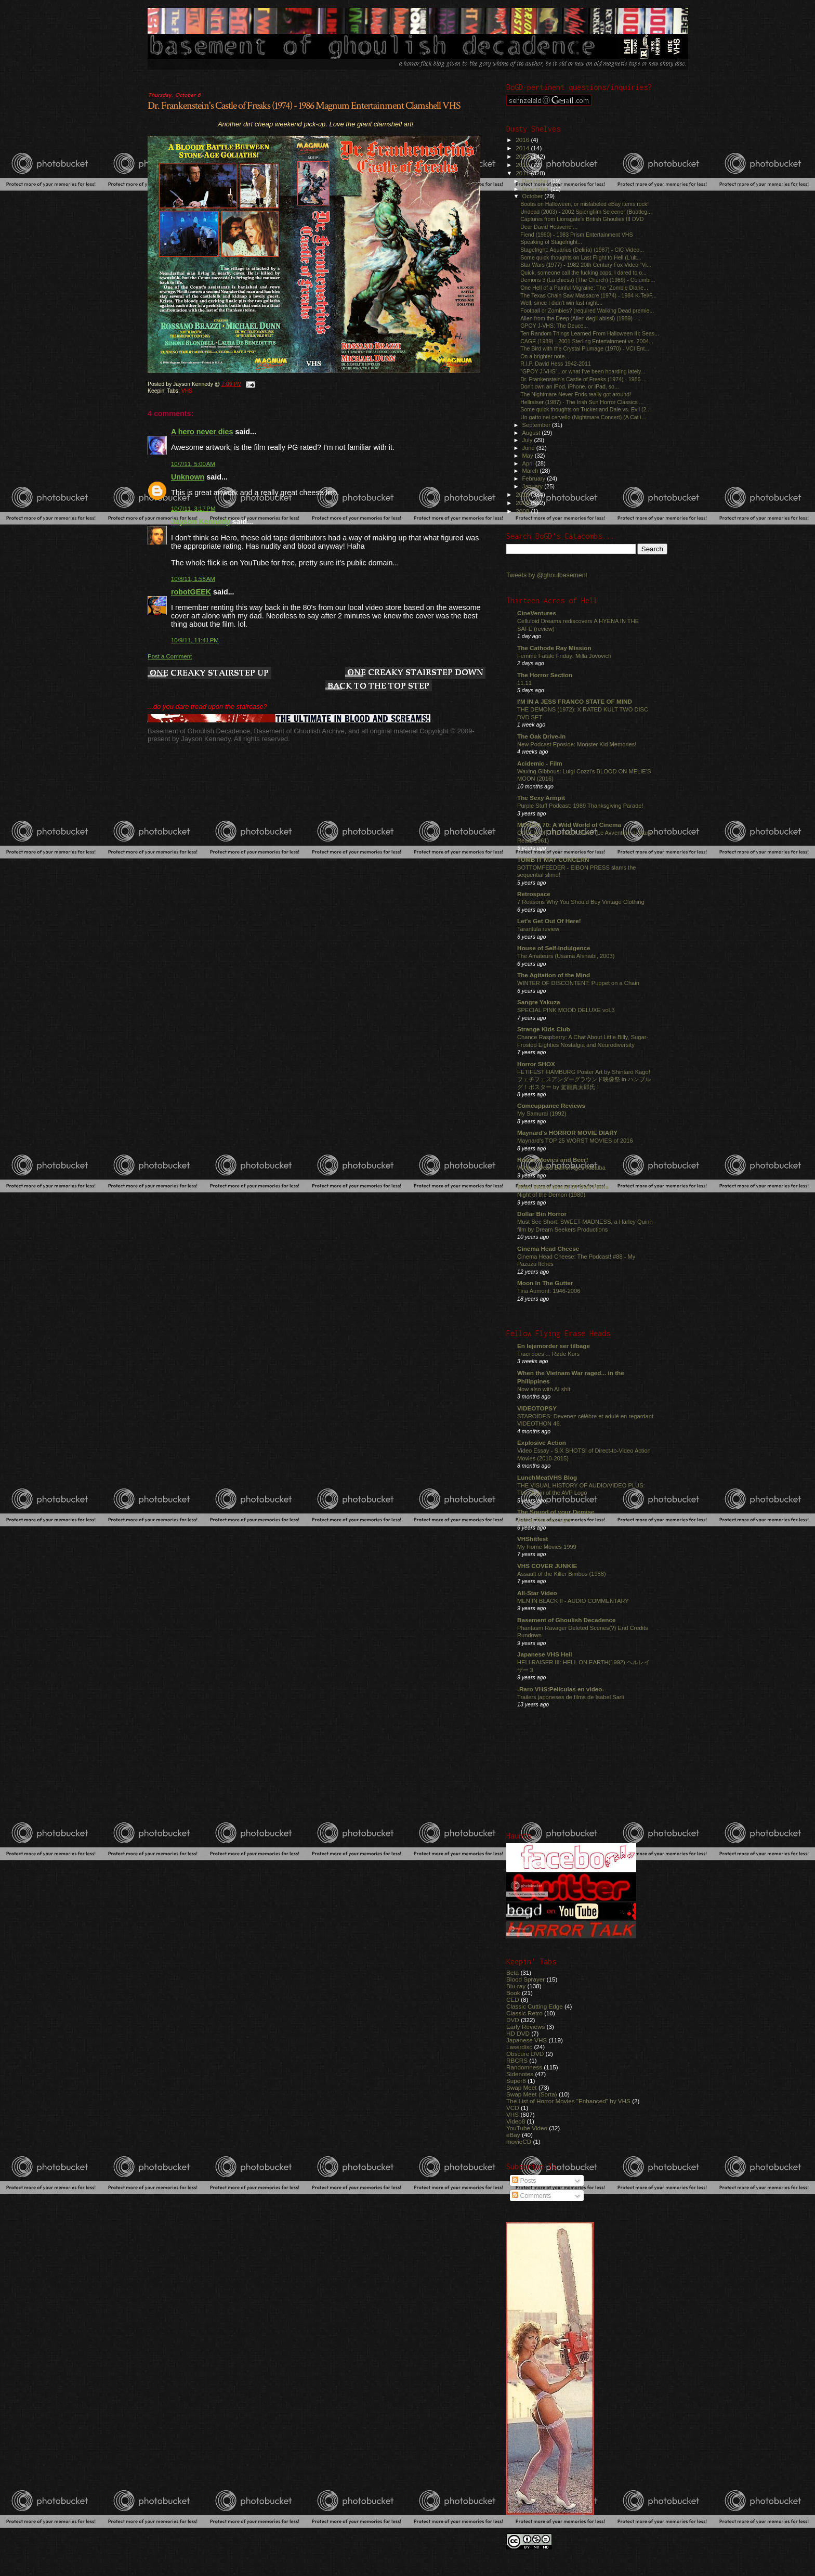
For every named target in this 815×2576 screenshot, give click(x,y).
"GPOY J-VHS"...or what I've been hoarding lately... (582, 371)
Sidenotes (519, 2073)
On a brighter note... (544, 356)
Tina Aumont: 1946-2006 (548, 1291)
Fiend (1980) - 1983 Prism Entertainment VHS (576, 234)
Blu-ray (515, 1986)
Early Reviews (525, 2026)
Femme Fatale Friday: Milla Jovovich (564, 656)
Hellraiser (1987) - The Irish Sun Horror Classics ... (581, 402)
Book (513, 1992)
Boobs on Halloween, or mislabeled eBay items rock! (584, 204)
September (537, 425)
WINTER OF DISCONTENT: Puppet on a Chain (578, 983)
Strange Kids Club (543, 1029)
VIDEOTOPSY (537, 1408)
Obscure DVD (525, 2053)
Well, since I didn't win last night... (561, 303)
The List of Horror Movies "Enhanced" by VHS (568, 2101)
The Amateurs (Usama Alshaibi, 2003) (565, 956)
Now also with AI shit (543, 1389)
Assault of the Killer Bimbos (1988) (561, 1574)
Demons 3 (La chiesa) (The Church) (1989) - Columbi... (587, 280)
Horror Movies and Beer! (552, 1159)
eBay (513, 2134)
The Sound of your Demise (555, 1511)
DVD (512, 2019)
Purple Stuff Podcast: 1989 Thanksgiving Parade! (580, 805)
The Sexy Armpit (541, 797)
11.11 (524, 683)
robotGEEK (191, 592)
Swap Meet (521, 2087)
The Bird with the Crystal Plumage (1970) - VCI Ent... (584, 348)
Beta (512, 1972)
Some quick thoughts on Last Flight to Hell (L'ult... (580, 257)
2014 (523, 148)
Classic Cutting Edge (534, 2006)
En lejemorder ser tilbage (553, 1345)
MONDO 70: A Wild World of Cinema (569, 824)
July (528, 440)
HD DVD (518, 2033)
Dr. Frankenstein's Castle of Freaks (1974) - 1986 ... (583, 379)
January (533, 486)
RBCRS (517, 2060)
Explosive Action (541, 1442)
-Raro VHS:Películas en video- (560, 1689)
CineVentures (536, 613)
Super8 (516, 2080)
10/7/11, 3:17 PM (193, 509)
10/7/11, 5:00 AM (193, 464)
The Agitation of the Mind (553, 975)
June (529, 448)
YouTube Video (526, 2128)
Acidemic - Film (539, 763)
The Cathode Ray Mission (554, 647)
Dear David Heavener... (548, 227)
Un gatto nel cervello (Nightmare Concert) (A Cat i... (583, 417)
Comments (531, 2195)
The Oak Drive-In (541, 736)
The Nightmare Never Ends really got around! (575, 394)
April (528, 463)
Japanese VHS (526, 2040)
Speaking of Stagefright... (551, 242)
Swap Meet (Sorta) (531, 2094)
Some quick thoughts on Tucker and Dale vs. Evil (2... (585, 409)
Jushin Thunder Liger (544, 1520)
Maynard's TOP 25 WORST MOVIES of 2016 (575, 1140)
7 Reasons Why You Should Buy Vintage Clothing (581, 902)
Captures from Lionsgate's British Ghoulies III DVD (581, 219)
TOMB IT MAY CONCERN (553, 859)
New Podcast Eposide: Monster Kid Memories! (576, 744)
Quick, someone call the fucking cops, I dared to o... (583, 272)
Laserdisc (519, 2046)
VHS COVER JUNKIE (547, 1565)
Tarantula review (538, 929)
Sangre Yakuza (538, 1002)
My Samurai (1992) (542, 1113)
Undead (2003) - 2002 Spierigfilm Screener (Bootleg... (586, 212)
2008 (523, 511)
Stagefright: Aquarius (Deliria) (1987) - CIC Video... (582, 250)
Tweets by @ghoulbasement (546, 575)
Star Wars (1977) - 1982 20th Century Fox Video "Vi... (585, 265)
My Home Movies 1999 (546, 1547)
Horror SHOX (536, 1063)
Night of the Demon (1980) (551, 1195)
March (531, 471)
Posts (524, 2180)
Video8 (515, 2121)
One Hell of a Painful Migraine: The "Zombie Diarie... (584, 287)
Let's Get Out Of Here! (549, 920)
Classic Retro (524, 2013)
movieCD (518, 2141)
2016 (523, 139)
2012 (523, 164)
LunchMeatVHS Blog (547, 1477)
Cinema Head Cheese (548, 1248)
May (528, 455)
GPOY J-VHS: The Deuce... (554, 325)
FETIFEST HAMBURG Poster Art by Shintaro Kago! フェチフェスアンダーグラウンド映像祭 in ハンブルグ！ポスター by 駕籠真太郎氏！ (584, 1079)
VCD (512, 2107)
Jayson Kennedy (200, 521)
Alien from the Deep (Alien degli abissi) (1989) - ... (581, 318)
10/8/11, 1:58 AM (193, 579)
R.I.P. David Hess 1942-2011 (555, 363)
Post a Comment (170, 656)
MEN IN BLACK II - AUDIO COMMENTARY (573, 1601)
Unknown (187, 477)
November (536, 189)
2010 (523, 494)
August (532, 433)
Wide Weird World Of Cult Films (563, 1186)
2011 (523, 173)
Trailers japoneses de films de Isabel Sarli (570, 1697)
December (536, 181)
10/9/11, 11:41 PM (195, 640)
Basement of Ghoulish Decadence (566, 1619)
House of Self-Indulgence (553, 947)
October (533, 196)
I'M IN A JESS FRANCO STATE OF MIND (574, 701)
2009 (523, 502)
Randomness (524, 2067)
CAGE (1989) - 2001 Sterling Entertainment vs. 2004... (586, 341)
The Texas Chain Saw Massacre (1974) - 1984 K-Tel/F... (588, 295)
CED (512, 1999)
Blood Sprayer (525, 1979)
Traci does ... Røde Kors (548, 1354)
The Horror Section (544, 674)
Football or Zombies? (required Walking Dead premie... (587, 310)
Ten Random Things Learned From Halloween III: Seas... (589, 333)
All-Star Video (537, 1592)
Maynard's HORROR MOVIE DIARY (567, 1132)
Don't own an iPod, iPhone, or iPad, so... (569, 386)
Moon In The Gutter (545, 1282)
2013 (523, 156)
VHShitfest (532, 1538)
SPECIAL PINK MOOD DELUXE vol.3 (566, 1010)
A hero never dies (202, 432)
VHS (186, 391)
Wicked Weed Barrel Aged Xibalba (561, 1167)
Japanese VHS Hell (544, 1654)
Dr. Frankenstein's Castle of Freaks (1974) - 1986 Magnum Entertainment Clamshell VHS (304, 105)
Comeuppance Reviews (551, 1105)
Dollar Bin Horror (542, 1213)
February (534, 478)
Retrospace (533, 893)
